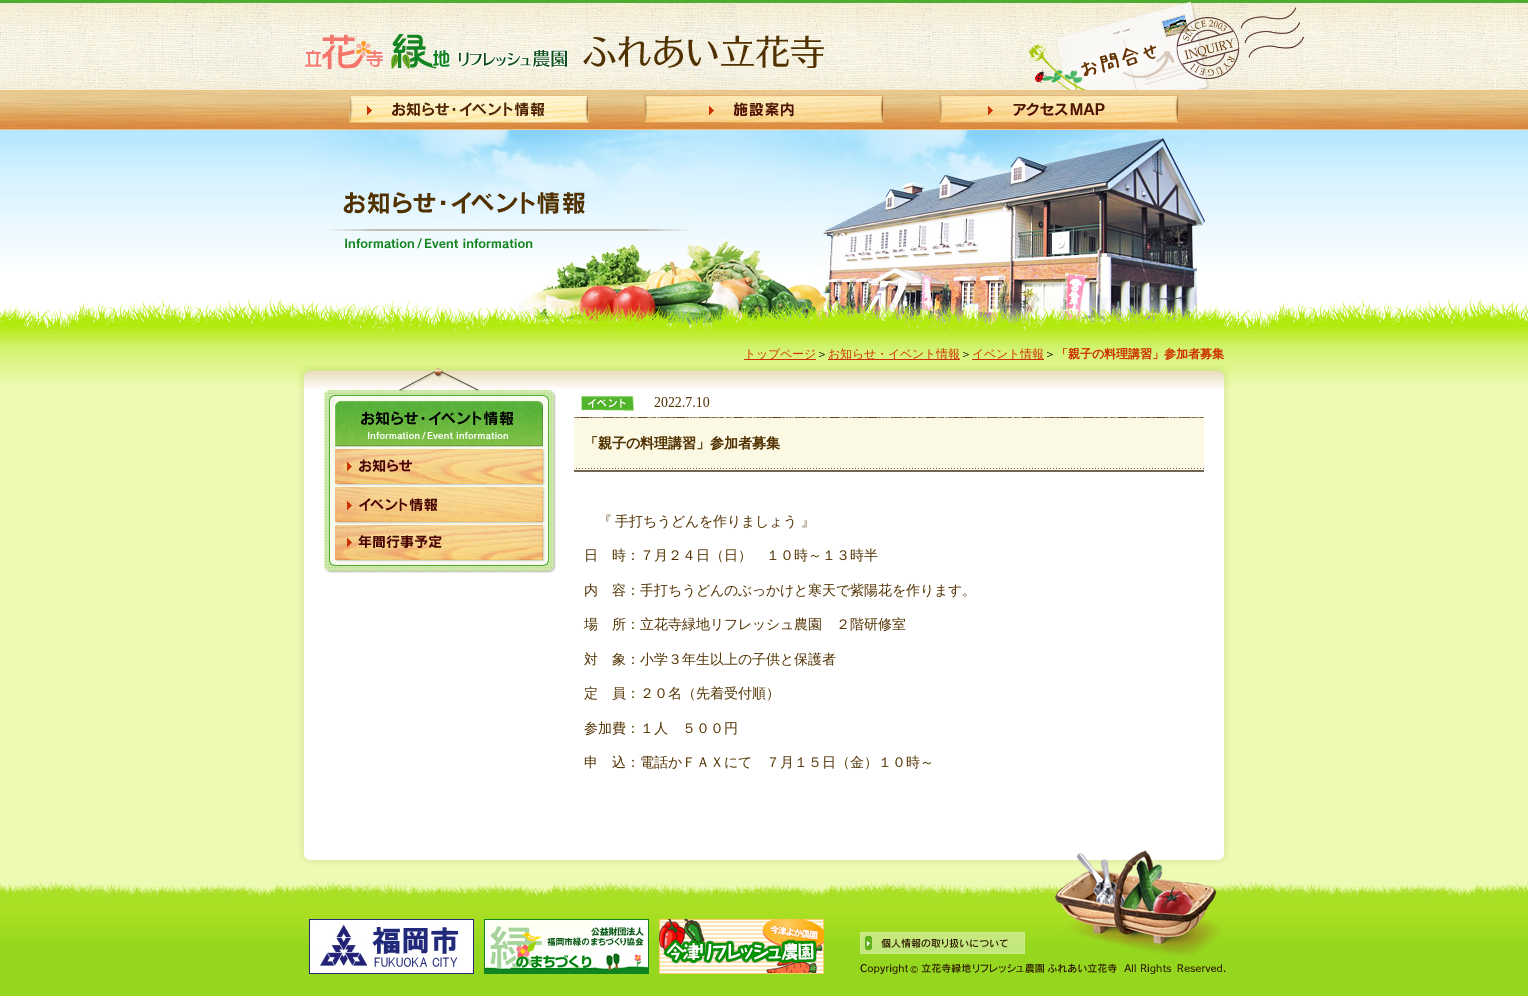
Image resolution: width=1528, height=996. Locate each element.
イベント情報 (1008, 354)
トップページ (780, 354)
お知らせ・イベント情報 (894, 354)
